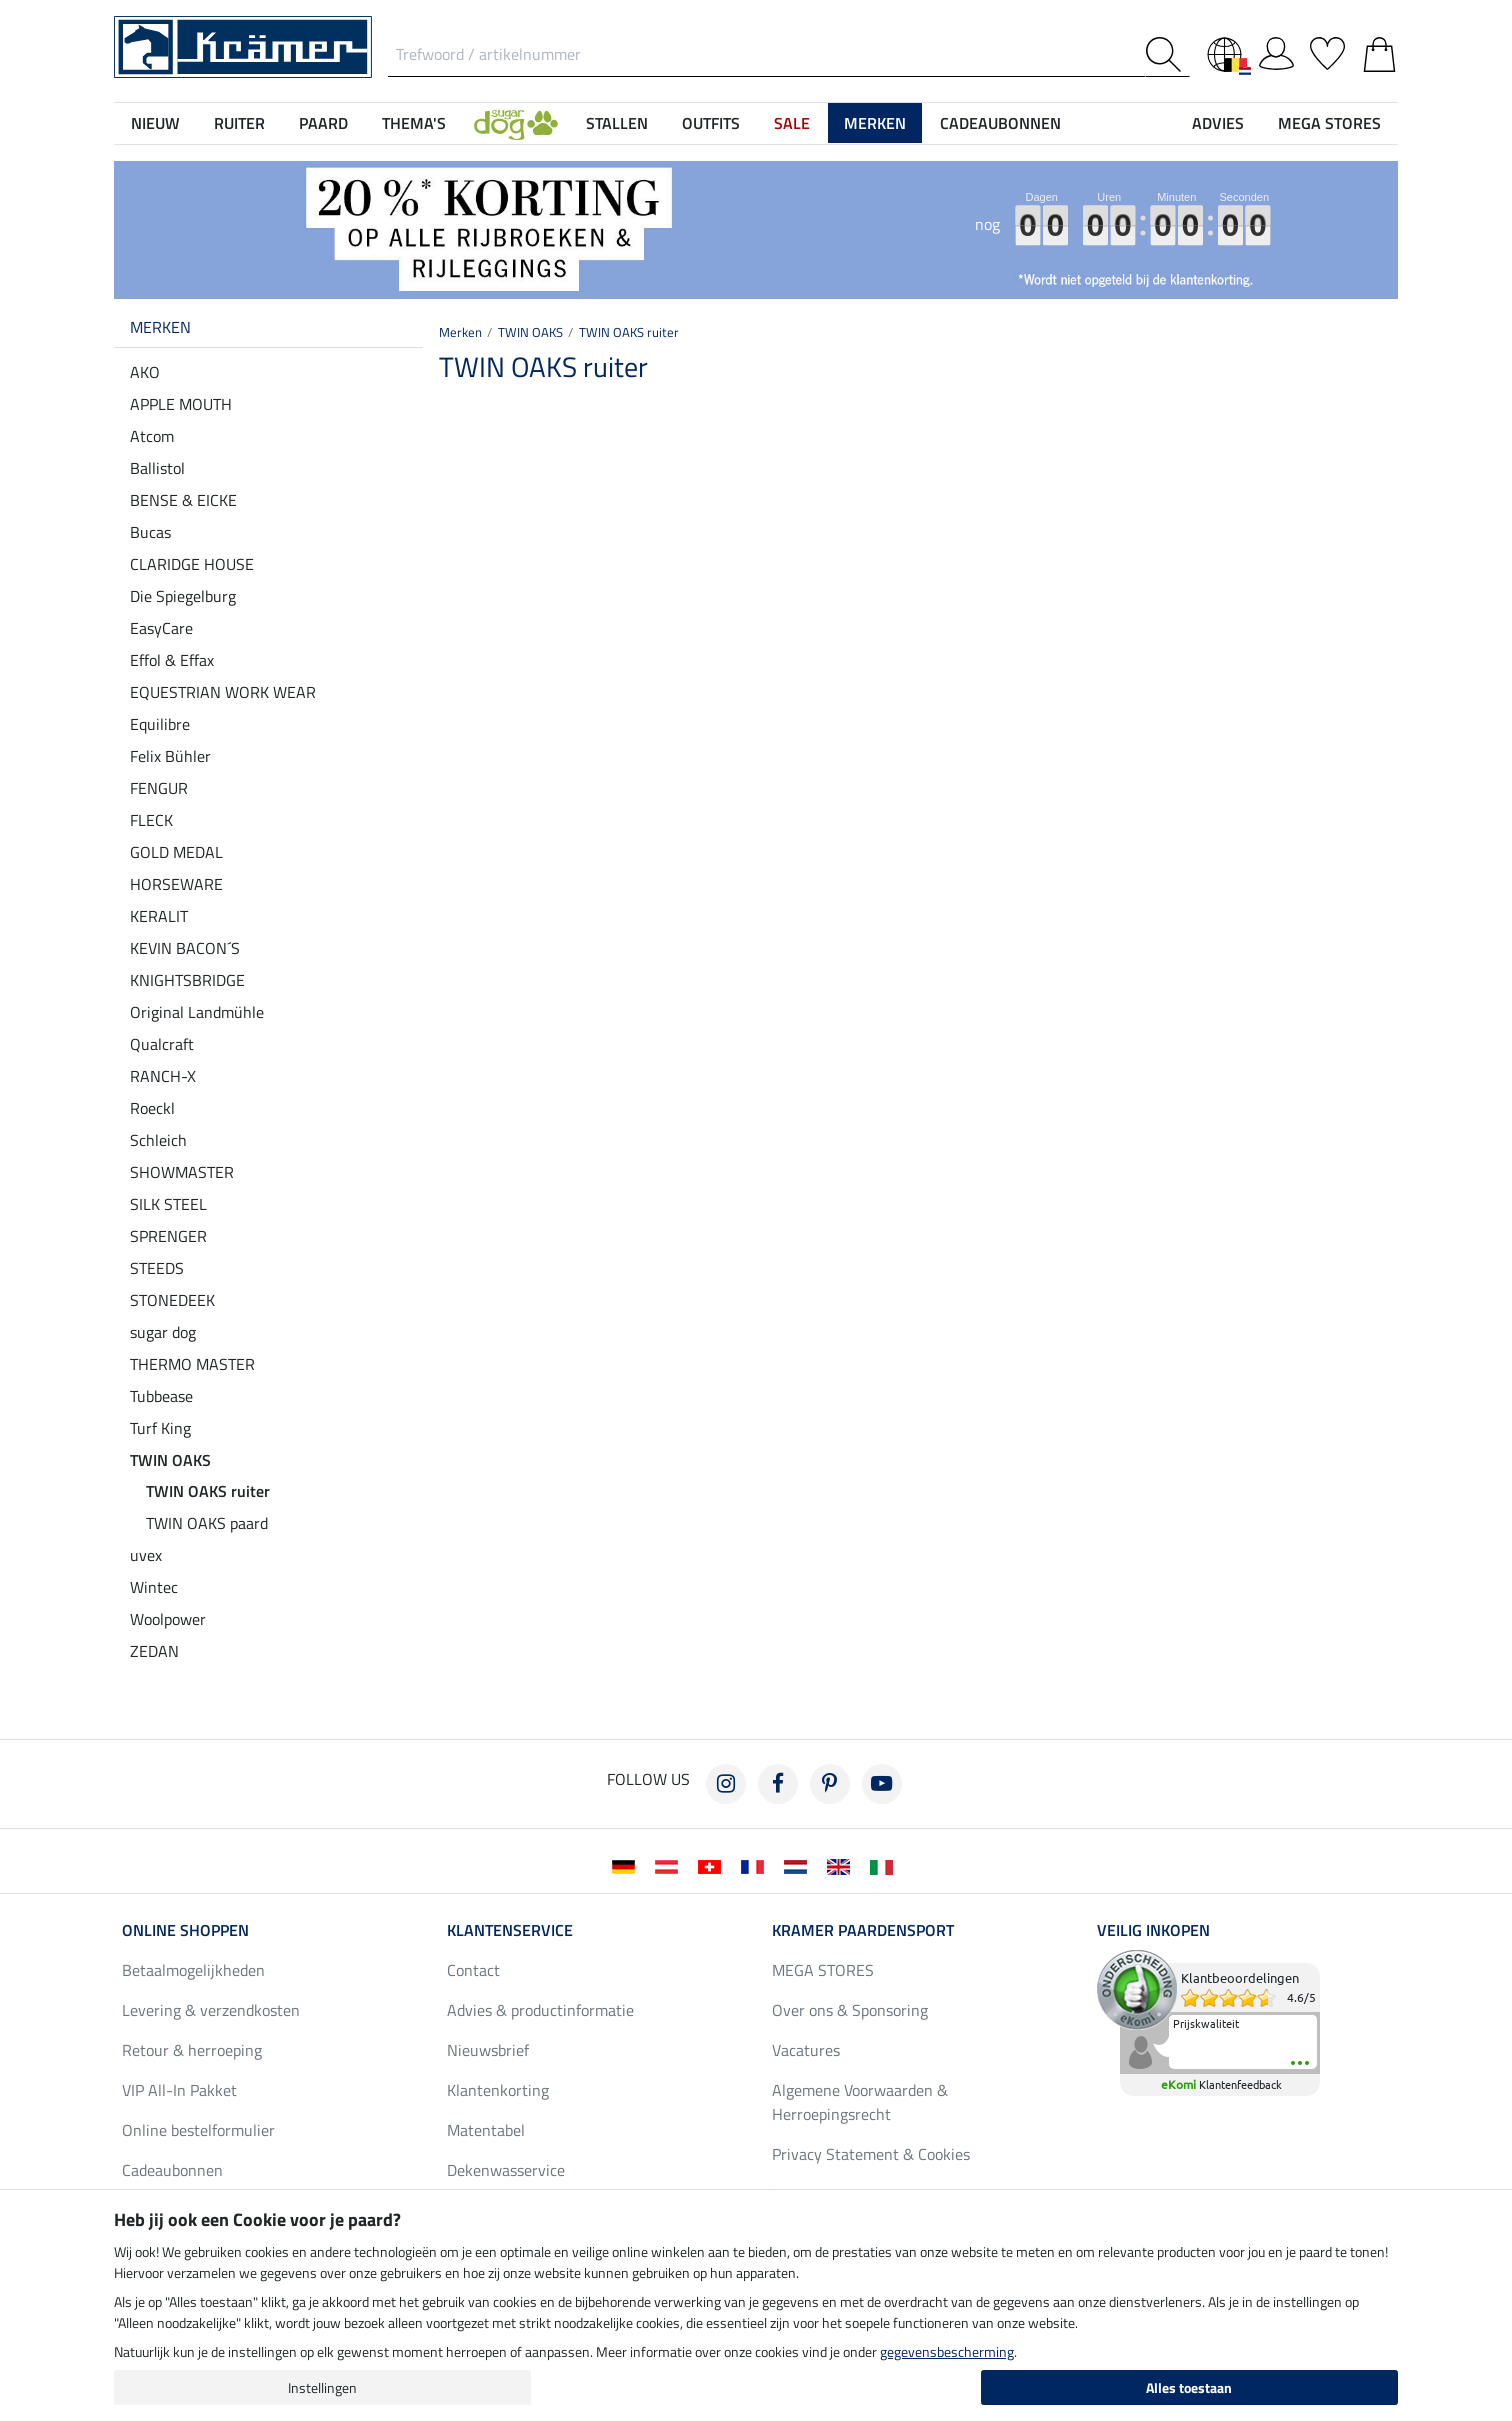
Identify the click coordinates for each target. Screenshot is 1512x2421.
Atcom (152, 436)
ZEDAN (154, 1651)
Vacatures (806, 2050)
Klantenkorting (498, 2090)
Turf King (160, 1428)
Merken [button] (875, 123)
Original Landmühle (197, 1012)
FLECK (151, 820)
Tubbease (161, 1396)
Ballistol (157, 468)
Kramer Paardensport (863, 1930)
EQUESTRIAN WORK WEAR (223, 692)
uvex (146, 1555)
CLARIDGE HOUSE (192, 564)
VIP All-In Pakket (179, 2090)
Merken (160, 327)
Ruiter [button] (239, 123)
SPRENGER (168, 1236)
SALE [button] (792, 123)
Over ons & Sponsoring (850, 2010)
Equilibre (160, 724)
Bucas (150, 532)
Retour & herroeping (192, 2050)
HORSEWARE (176, 884)
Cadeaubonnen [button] (1000, 123)
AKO (145, 372)
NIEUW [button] (155, 123)
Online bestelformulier (198, 2130)
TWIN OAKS (170, 1460)
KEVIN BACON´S (185, 948)
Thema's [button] (414, 123)
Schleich (158, 1140)
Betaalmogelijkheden (193, 1970)
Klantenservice (510, 1930)
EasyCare (161, 628)
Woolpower (168, 1619)
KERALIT (159, 916)
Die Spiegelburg (183, 596)
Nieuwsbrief (488, 2050)
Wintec (154, 1587)
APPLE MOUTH (181, 404)
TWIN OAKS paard (207, 1523)
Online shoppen (185, 1930)
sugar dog (163, 1332)
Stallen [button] (617, 123)
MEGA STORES (1329, 123)
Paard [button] (323, 123)
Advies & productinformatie (540, 2010)
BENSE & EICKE (183, 500)
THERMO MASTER (192, 1364)
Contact (473, 1970)
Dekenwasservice (506, 2170)
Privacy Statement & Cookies (871, 2154)
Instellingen (322, 2387)
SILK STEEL (168, 1204)
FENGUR (159, 788)
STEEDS (157, 1268)
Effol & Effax (172, 660)
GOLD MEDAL (176, 852)
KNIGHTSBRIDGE (187, 980)
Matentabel (486, 2130)
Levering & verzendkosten (211, 2010)
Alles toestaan (1189, 2387)
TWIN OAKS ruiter (208, 1491)
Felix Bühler (170, 756)
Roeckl (152, 1108)
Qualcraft (162, 1044)
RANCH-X (163, 1076)
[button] (516, 123)
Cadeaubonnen (172, 2170)
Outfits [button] (711, 123)
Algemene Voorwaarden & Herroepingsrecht (860, 2102)
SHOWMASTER (182, 1172)
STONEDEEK (172, 1300)
